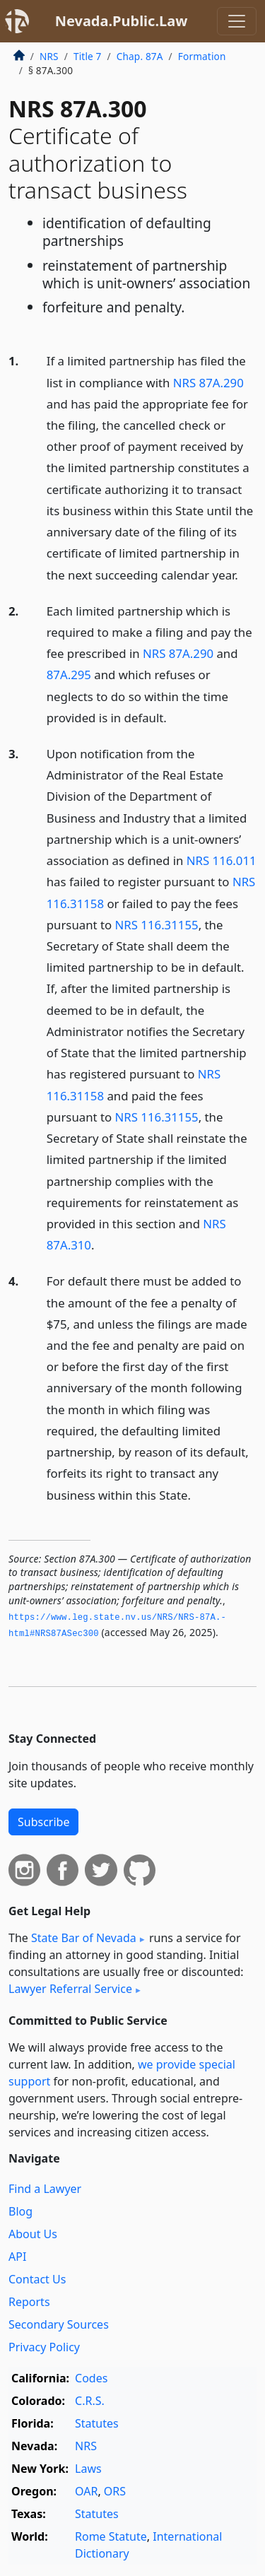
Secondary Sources (58, 2324)
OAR (86, 2491)
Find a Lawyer (44, 2188)
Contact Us (37, 2279)
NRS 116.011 (222, 860)
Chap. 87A (140, 56)
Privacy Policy (44, 2347)
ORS (115, 2491)
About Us (32, 2234)
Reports (29, 2302)
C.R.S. (90, 2401)
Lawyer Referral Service (70, 1988)
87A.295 (69, 674)
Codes (91, 2378)
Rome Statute (111, 2536)
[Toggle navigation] (237, 21)
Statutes (97, 2423)
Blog (20, 2211)
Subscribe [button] (43, 1822)
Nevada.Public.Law (121, 20)
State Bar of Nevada (83, 1938)
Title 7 (87, 56)
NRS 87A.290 (208, 383)
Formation (202, 56)
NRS (49, 56)
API (17, 2256)
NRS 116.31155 (157, 925)
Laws (88, 2468)
